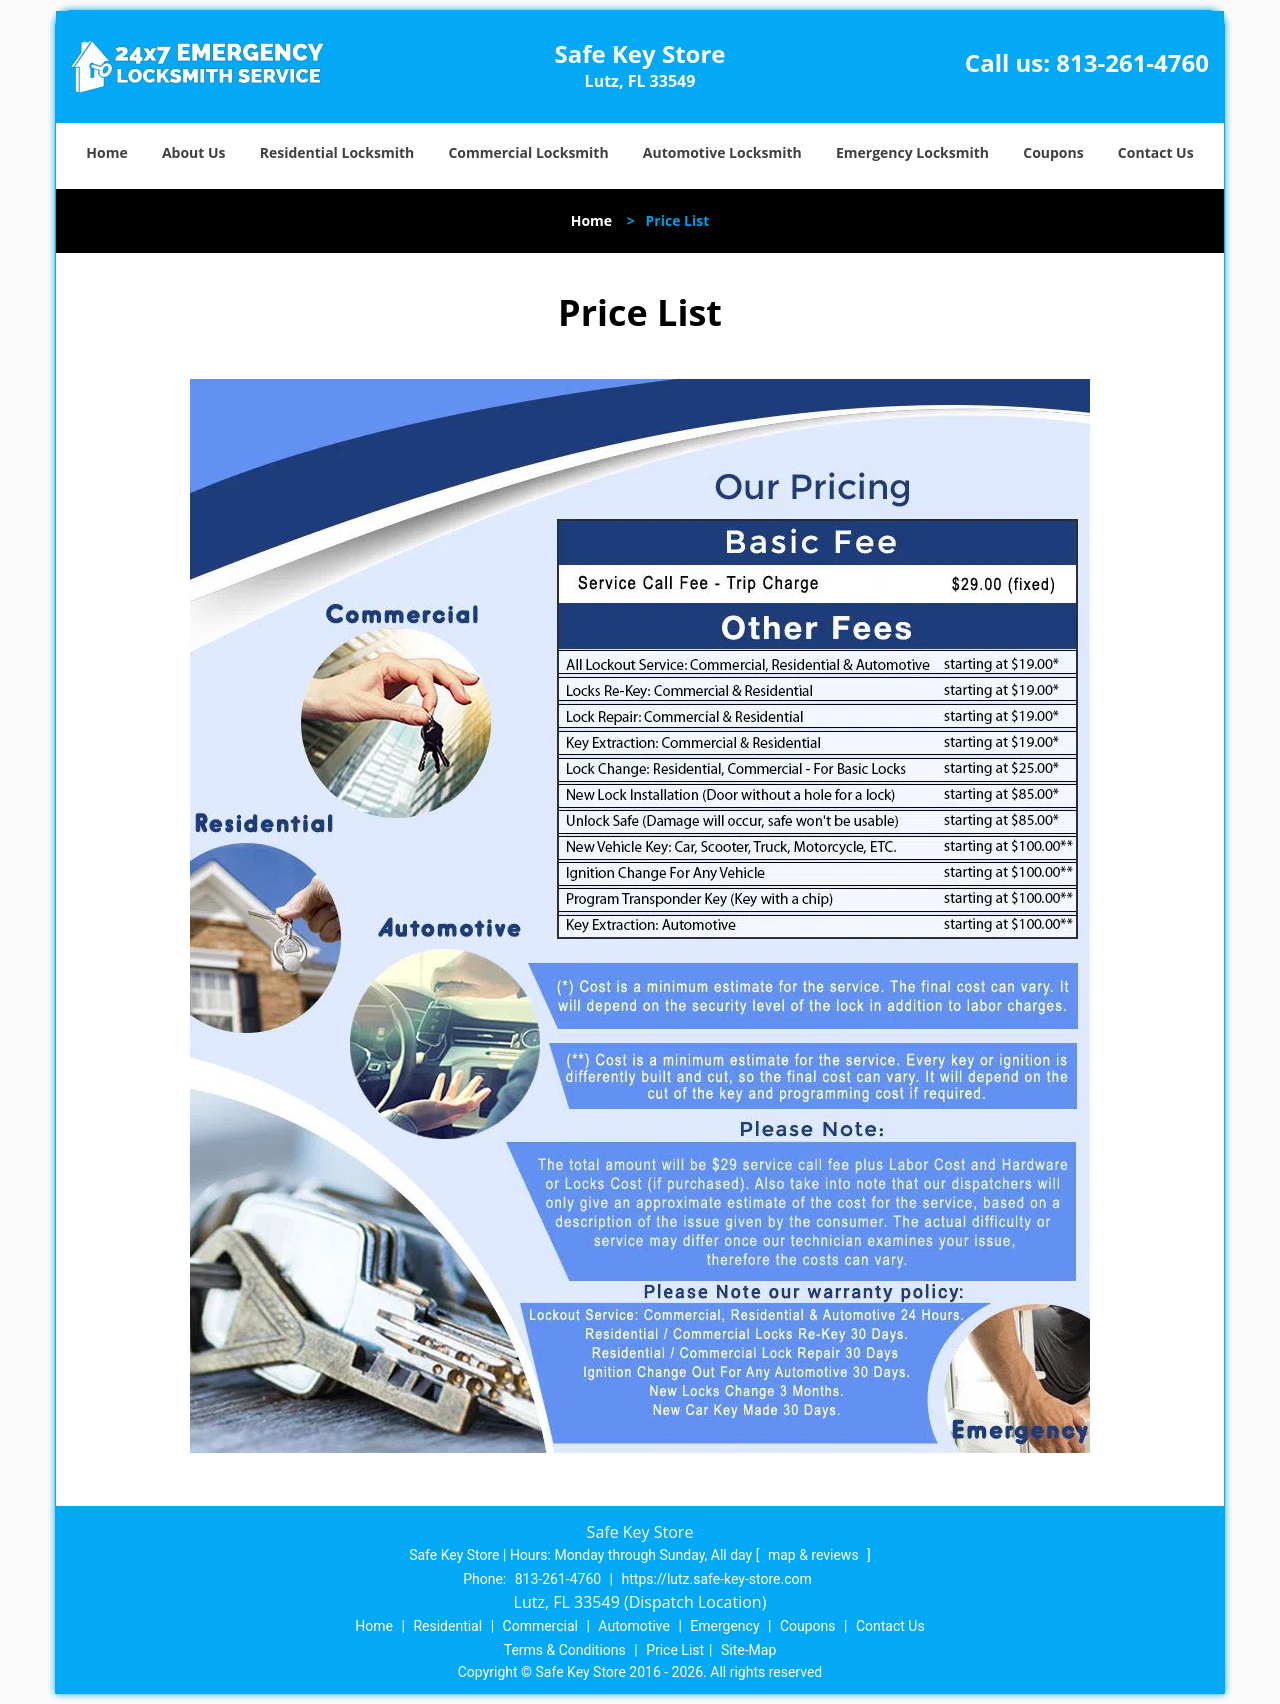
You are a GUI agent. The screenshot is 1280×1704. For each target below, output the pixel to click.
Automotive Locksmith (722, 152)
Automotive (634, 1626)
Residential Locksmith (337, 152)
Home (106, 152)
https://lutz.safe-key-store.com (717, 1579)
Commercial (540, 1626)
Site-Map (748, 1650)
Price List (675, 1650)
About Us (194, 152)
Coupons (1053, 152)
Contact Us (1156, 152)
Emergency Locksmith (912, 152)
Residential (447, 1626)
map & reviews (815, 1555)
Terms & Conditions (565, 1650)
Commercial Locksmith (528, 152)
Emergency (724, 1626)
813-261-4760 (1132, 62)
